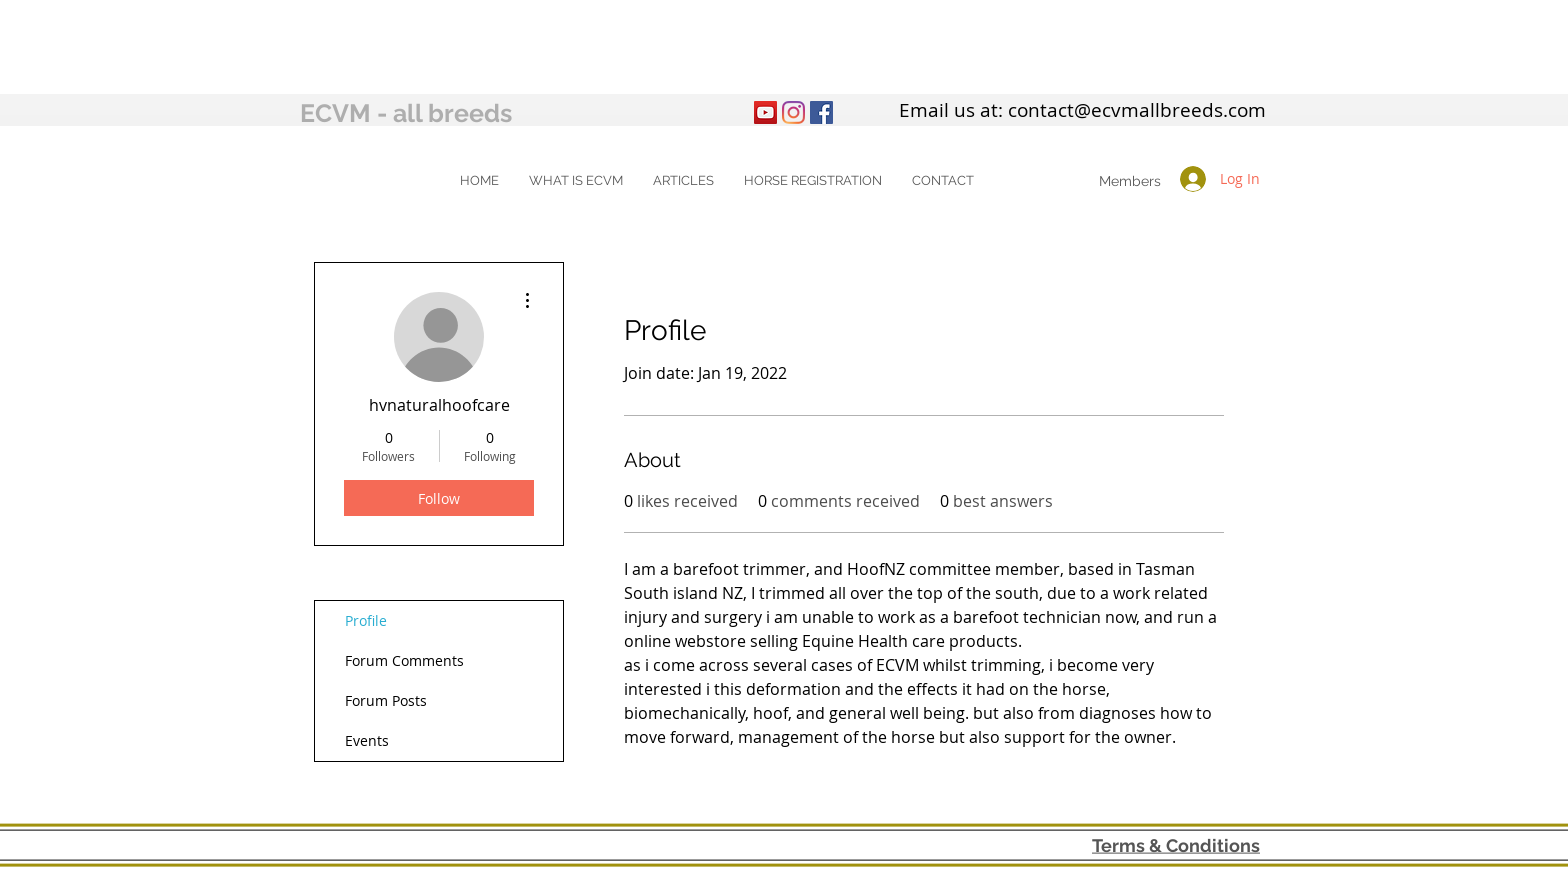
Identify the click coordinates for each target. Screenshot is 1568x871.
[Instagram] (793, 112)
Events (367, 740)
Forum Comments (404, 660)
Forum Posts (386, 700)
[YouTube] (765, 112)
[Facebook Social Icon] (821, 112)
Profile (366, 620)
